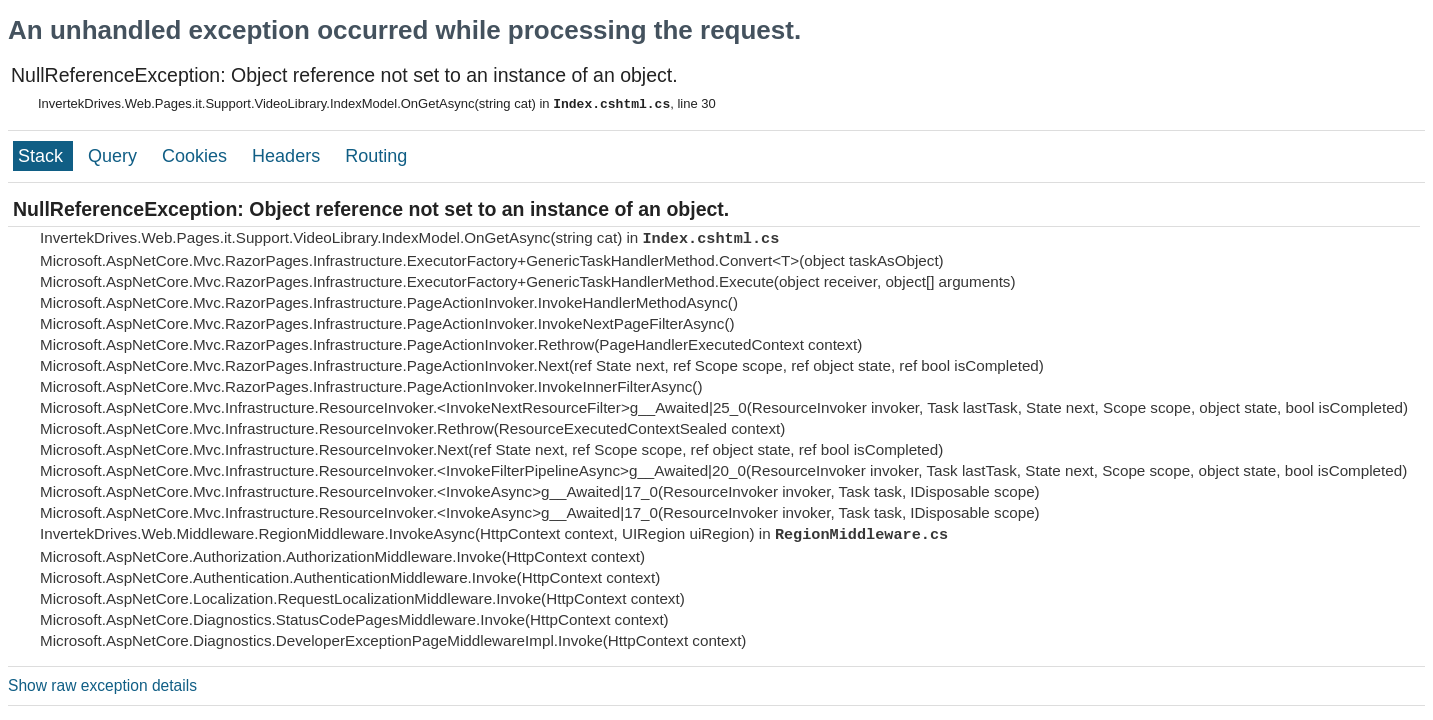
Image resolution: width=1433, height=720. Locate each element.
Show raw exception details (102, 685)
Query (115, 156)
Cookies (197, 156)
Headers (288, 156)
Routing (376, 156)
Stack (43, 156)
